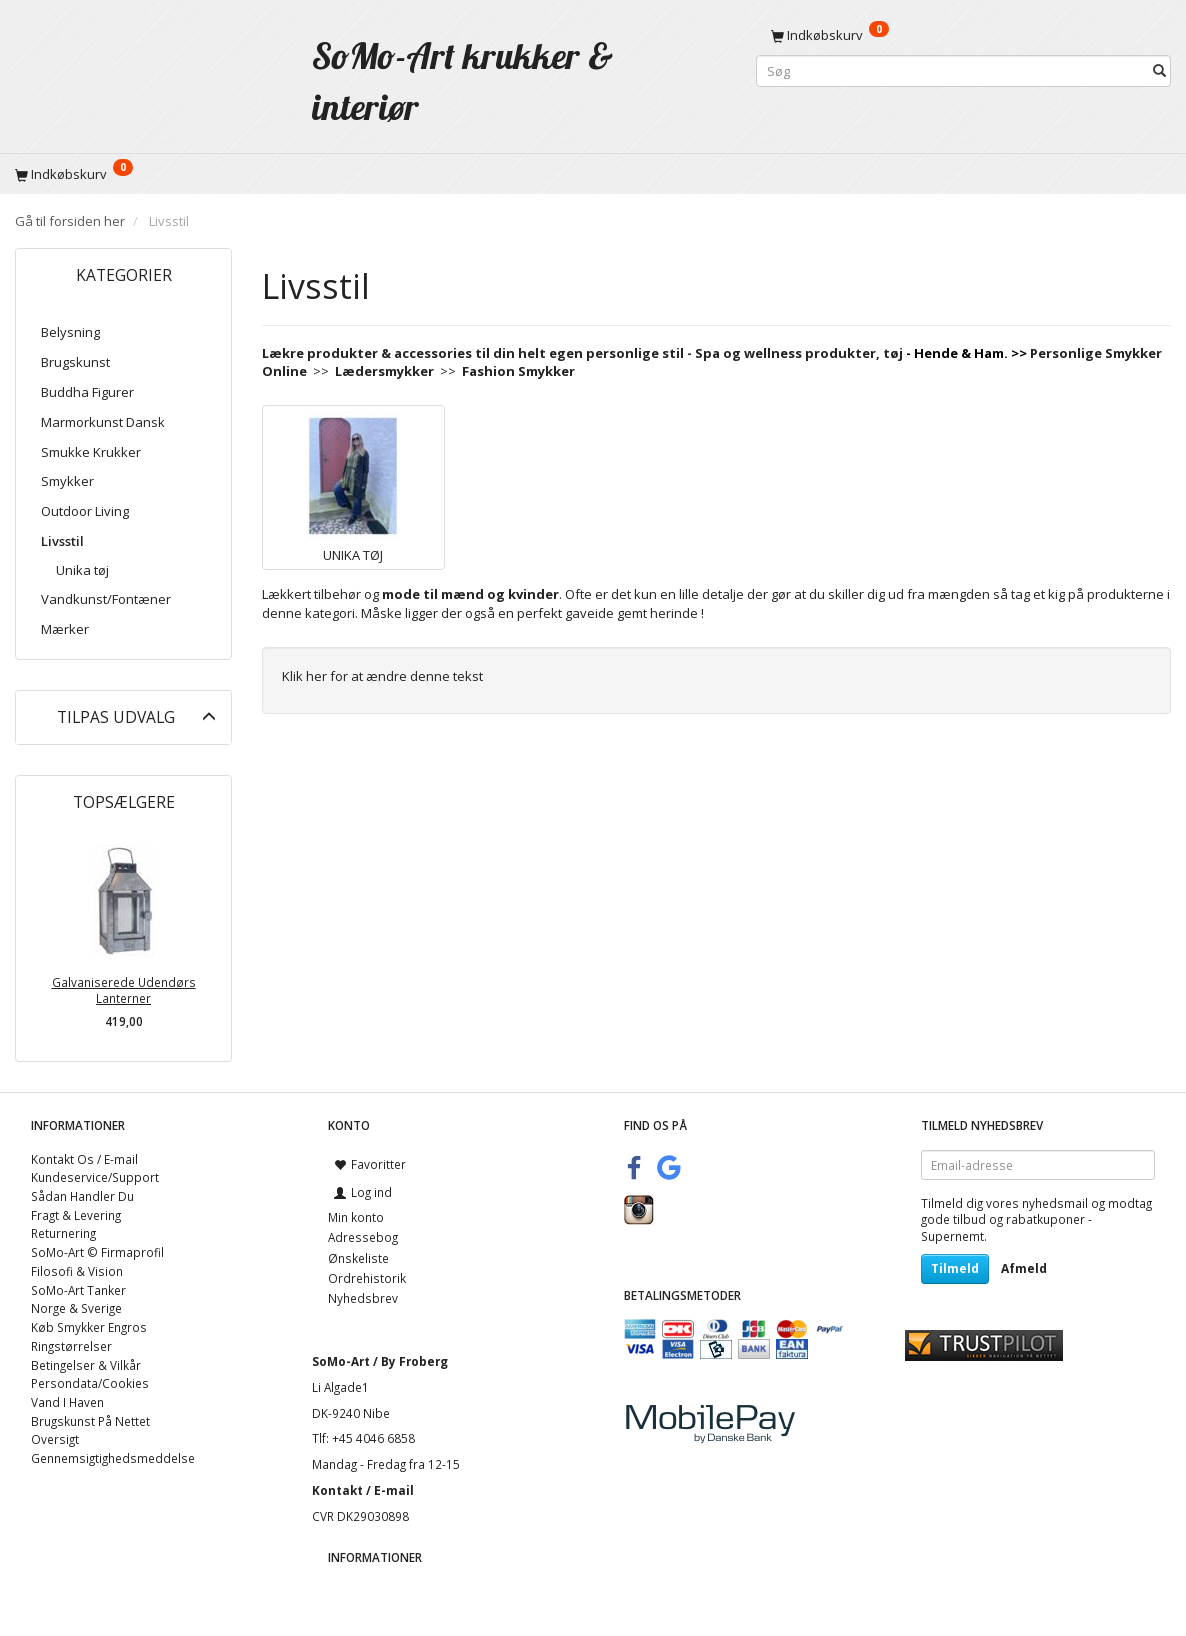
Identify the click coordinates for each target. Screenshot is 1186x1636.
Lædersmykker (384, 371)
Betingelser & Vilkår (86, 1365)
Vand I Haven (67, 1402)
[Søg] (1159, 71)
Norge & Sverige (76, 1308)
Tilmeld (955, 1268)
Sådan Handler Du (82, 1196)
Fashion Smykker (518, 371)
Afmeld (1024, 1268)
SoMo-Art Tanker (78, 1290)
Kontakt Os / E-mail (84, 1159)
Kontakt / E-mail (363, 1490)
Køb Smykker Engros (89, 1327)
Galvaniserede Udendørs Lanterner (124, 990)
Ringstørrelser (71, 1346)
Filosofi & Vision (77, 1271)
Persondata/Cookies (90, 1383)
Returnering (63, 1233)
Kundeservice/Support (95, 1177)
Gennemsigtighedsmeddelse (113, 1458)
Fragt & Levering (76, 1215)
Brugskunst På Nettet (90, 1421)
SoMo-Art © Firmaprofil (97, 1252)
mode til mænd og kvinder (470, 594)
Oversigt (55, 1439)
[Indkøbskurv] (963, 35)
